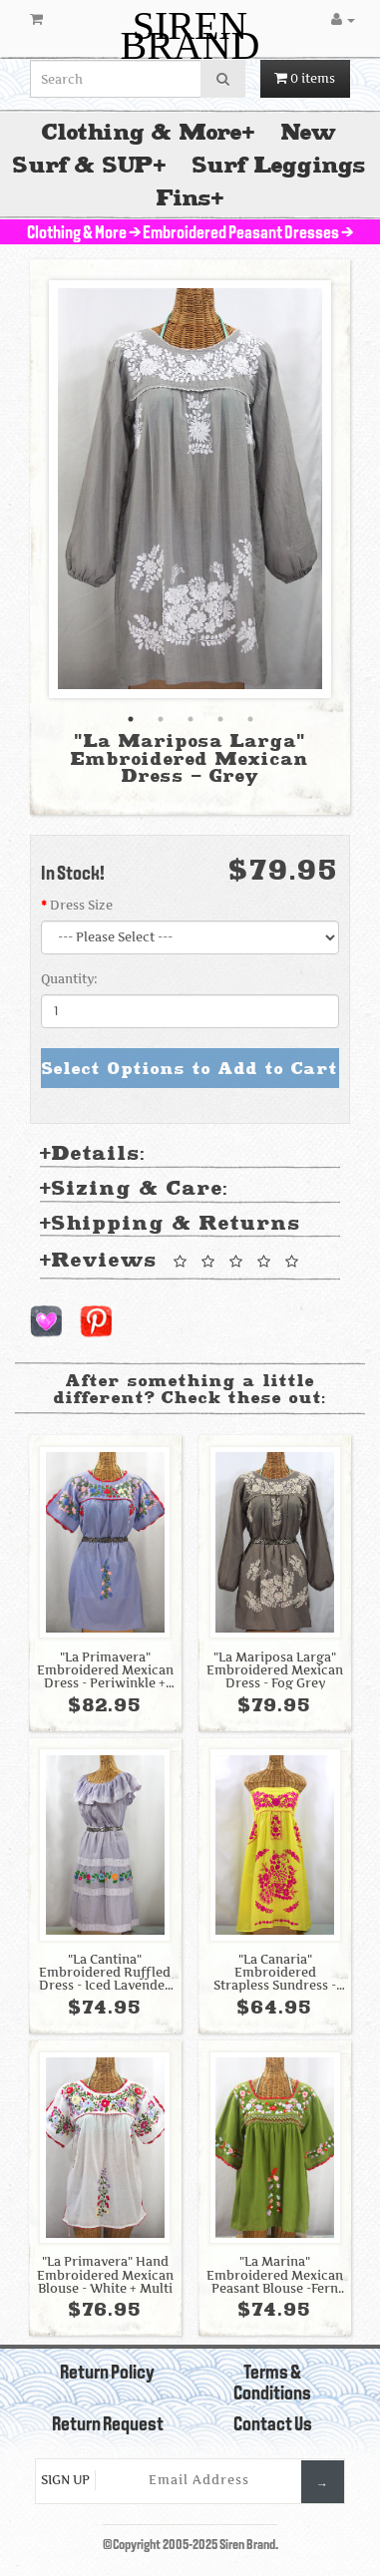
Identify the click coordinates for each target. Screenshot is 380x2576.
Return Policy (107, 2374)
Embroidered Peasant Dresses (241, 233)
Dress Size (81, 905)
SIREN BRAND (189, 35)
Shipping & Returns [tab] (170, 1224)
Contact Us (272, 2425)
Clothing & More (142, 132)
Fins (184, 197)
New (309, 132)
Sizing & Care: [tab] (134, 1189)
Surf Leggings (279, 165)
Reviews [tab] (172, 1262)
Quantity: (69, 978)
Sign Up (65, 2479)
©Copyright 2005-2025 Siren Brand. (190, 2545)
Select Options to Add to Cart (190, 1068)
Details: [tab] (93, 1154)
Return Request (108, 2425)
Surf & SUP (83, 165)
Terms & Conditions (272, 2384)
